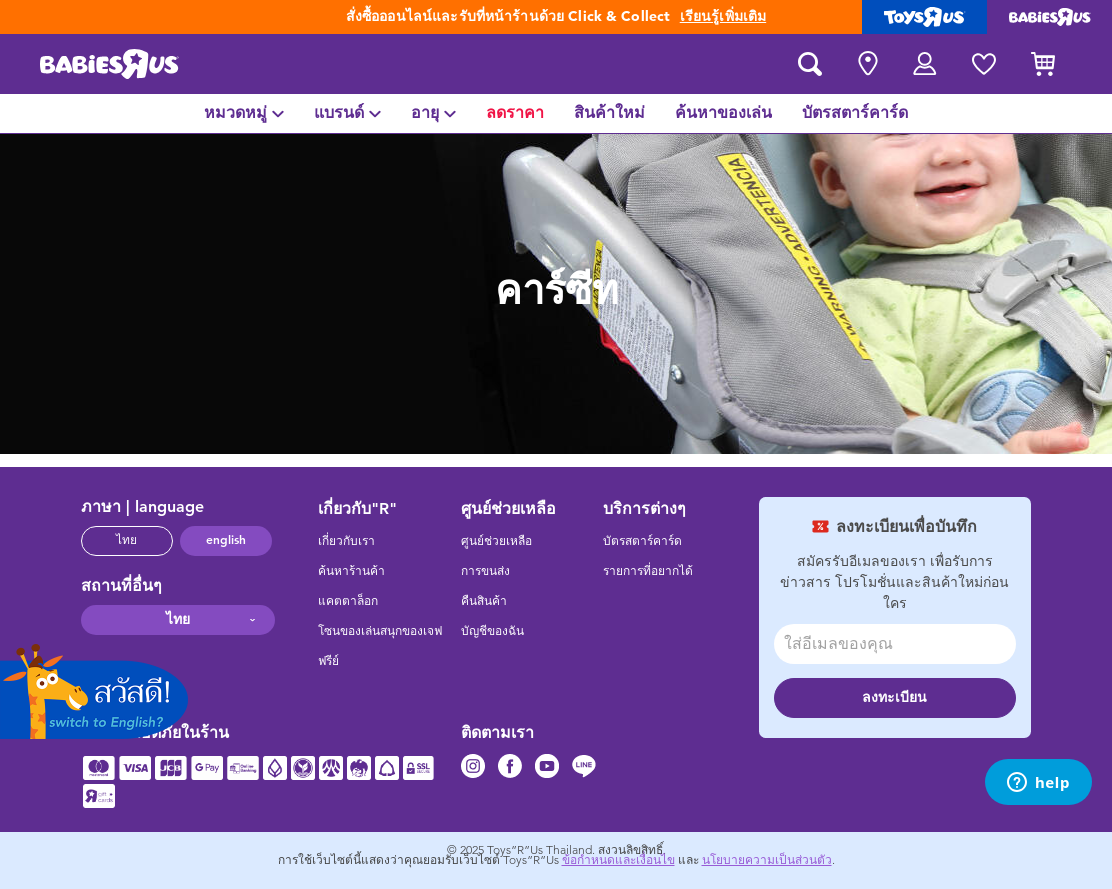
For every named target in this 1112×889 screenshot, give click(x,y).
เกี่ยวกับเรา (346, 541)
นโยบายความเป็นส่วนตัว (767, 860)
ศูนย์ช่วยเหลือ (496, 541)
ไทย (126, 540)
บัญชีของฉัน (492, 631)
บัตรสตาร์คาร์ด (642, 541)
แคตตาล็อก (348, 601)
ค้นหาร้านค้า (351, 571)
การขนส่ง (485, 571)
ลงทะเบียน (894, 697)
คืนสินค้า (484, 601)
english (226, 540)
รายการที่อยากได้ (648, 571)
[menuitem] (244, 113)
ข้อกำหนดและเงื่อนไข (618, 860)
